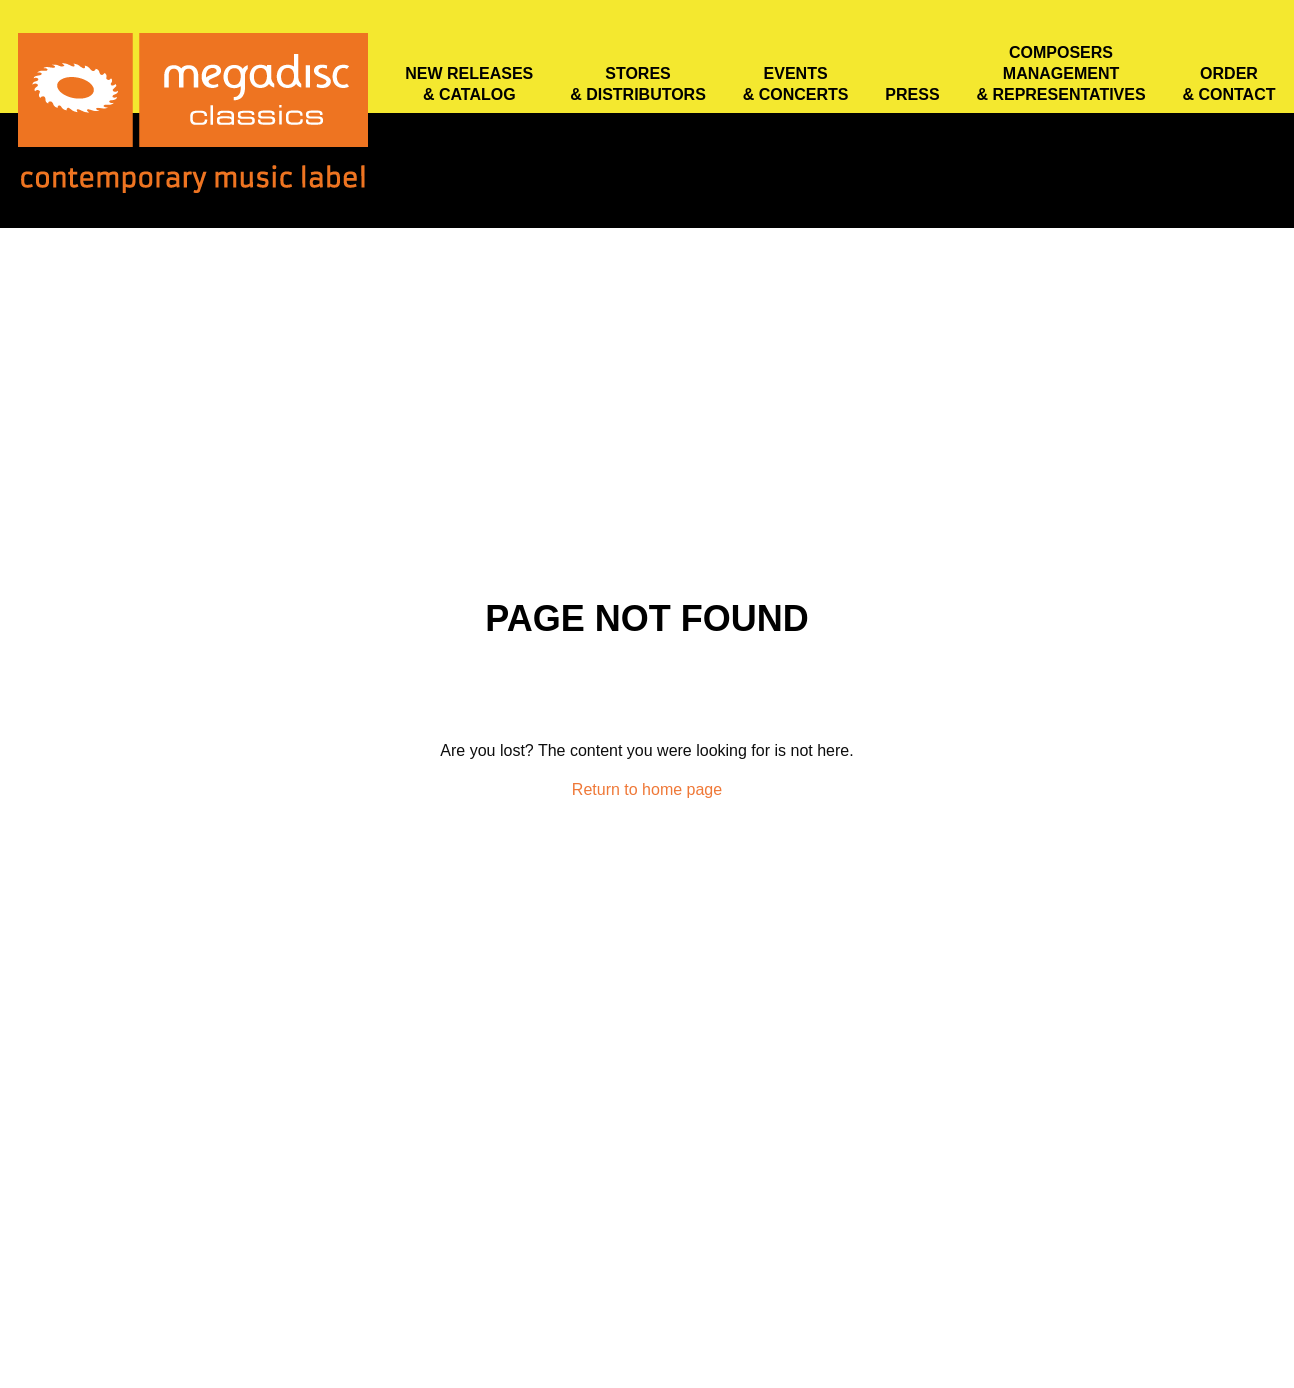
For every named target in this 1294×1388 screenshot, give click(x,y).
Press (912, 94)
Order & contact (1228, 84)
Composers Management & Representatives (1060, 73)
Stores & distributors (638, 84)
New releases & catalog (469, 84)
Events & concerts (796, 84)
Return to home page (647, 789)
